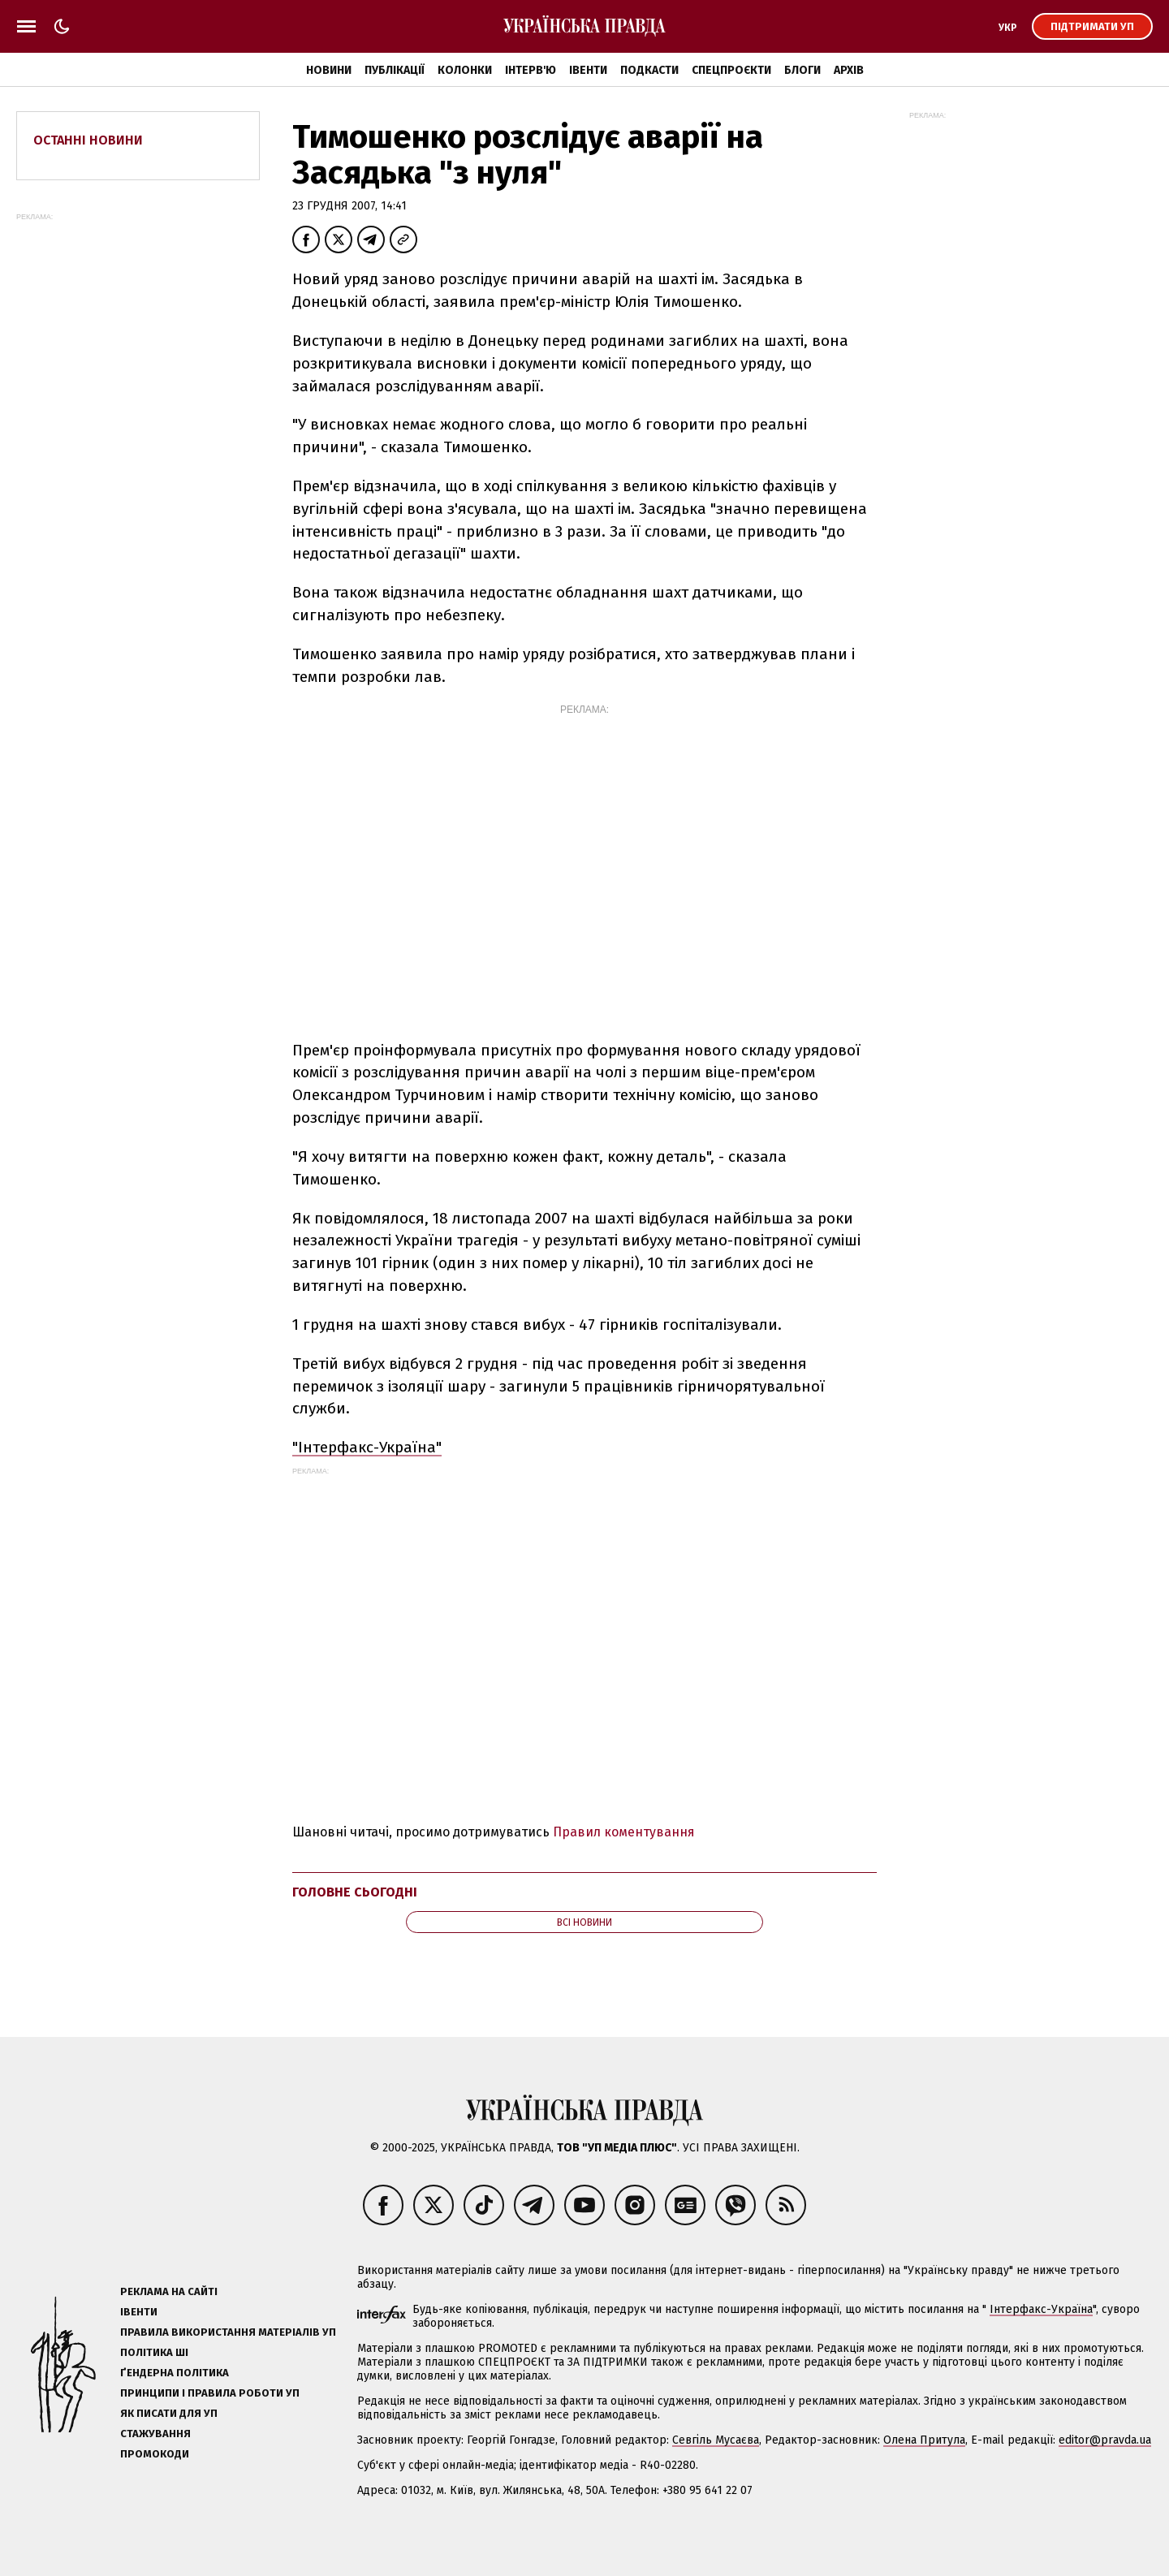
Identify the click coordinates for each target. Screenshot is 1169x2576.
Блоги (802, 70)
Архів (849, 70)
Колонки (465, 70)
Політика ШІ (154, 2352)
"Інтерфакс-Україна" (367, 1447)
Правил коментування (624, 1832)
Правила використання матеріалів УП (228, 2332)
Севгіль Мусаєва (715, 2440)
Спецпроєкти (731, 70)
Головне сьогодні (354, 1892)
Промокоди (154, 2454)
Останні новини (88, 140)
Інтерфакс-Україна (1041, 2309)
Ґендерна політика (174, 2373)
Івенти (588, 70)
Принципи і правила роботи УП (210, 2393)
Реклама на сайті (169, 2291)
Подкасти (649, 70)
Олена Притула (924, 2440)
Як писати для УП (169, 2413)
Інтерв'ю (530, 70)
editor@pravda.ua (1105, 2440)
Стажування (155, 2433)
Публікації (395, 70)
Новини (329, 70)
